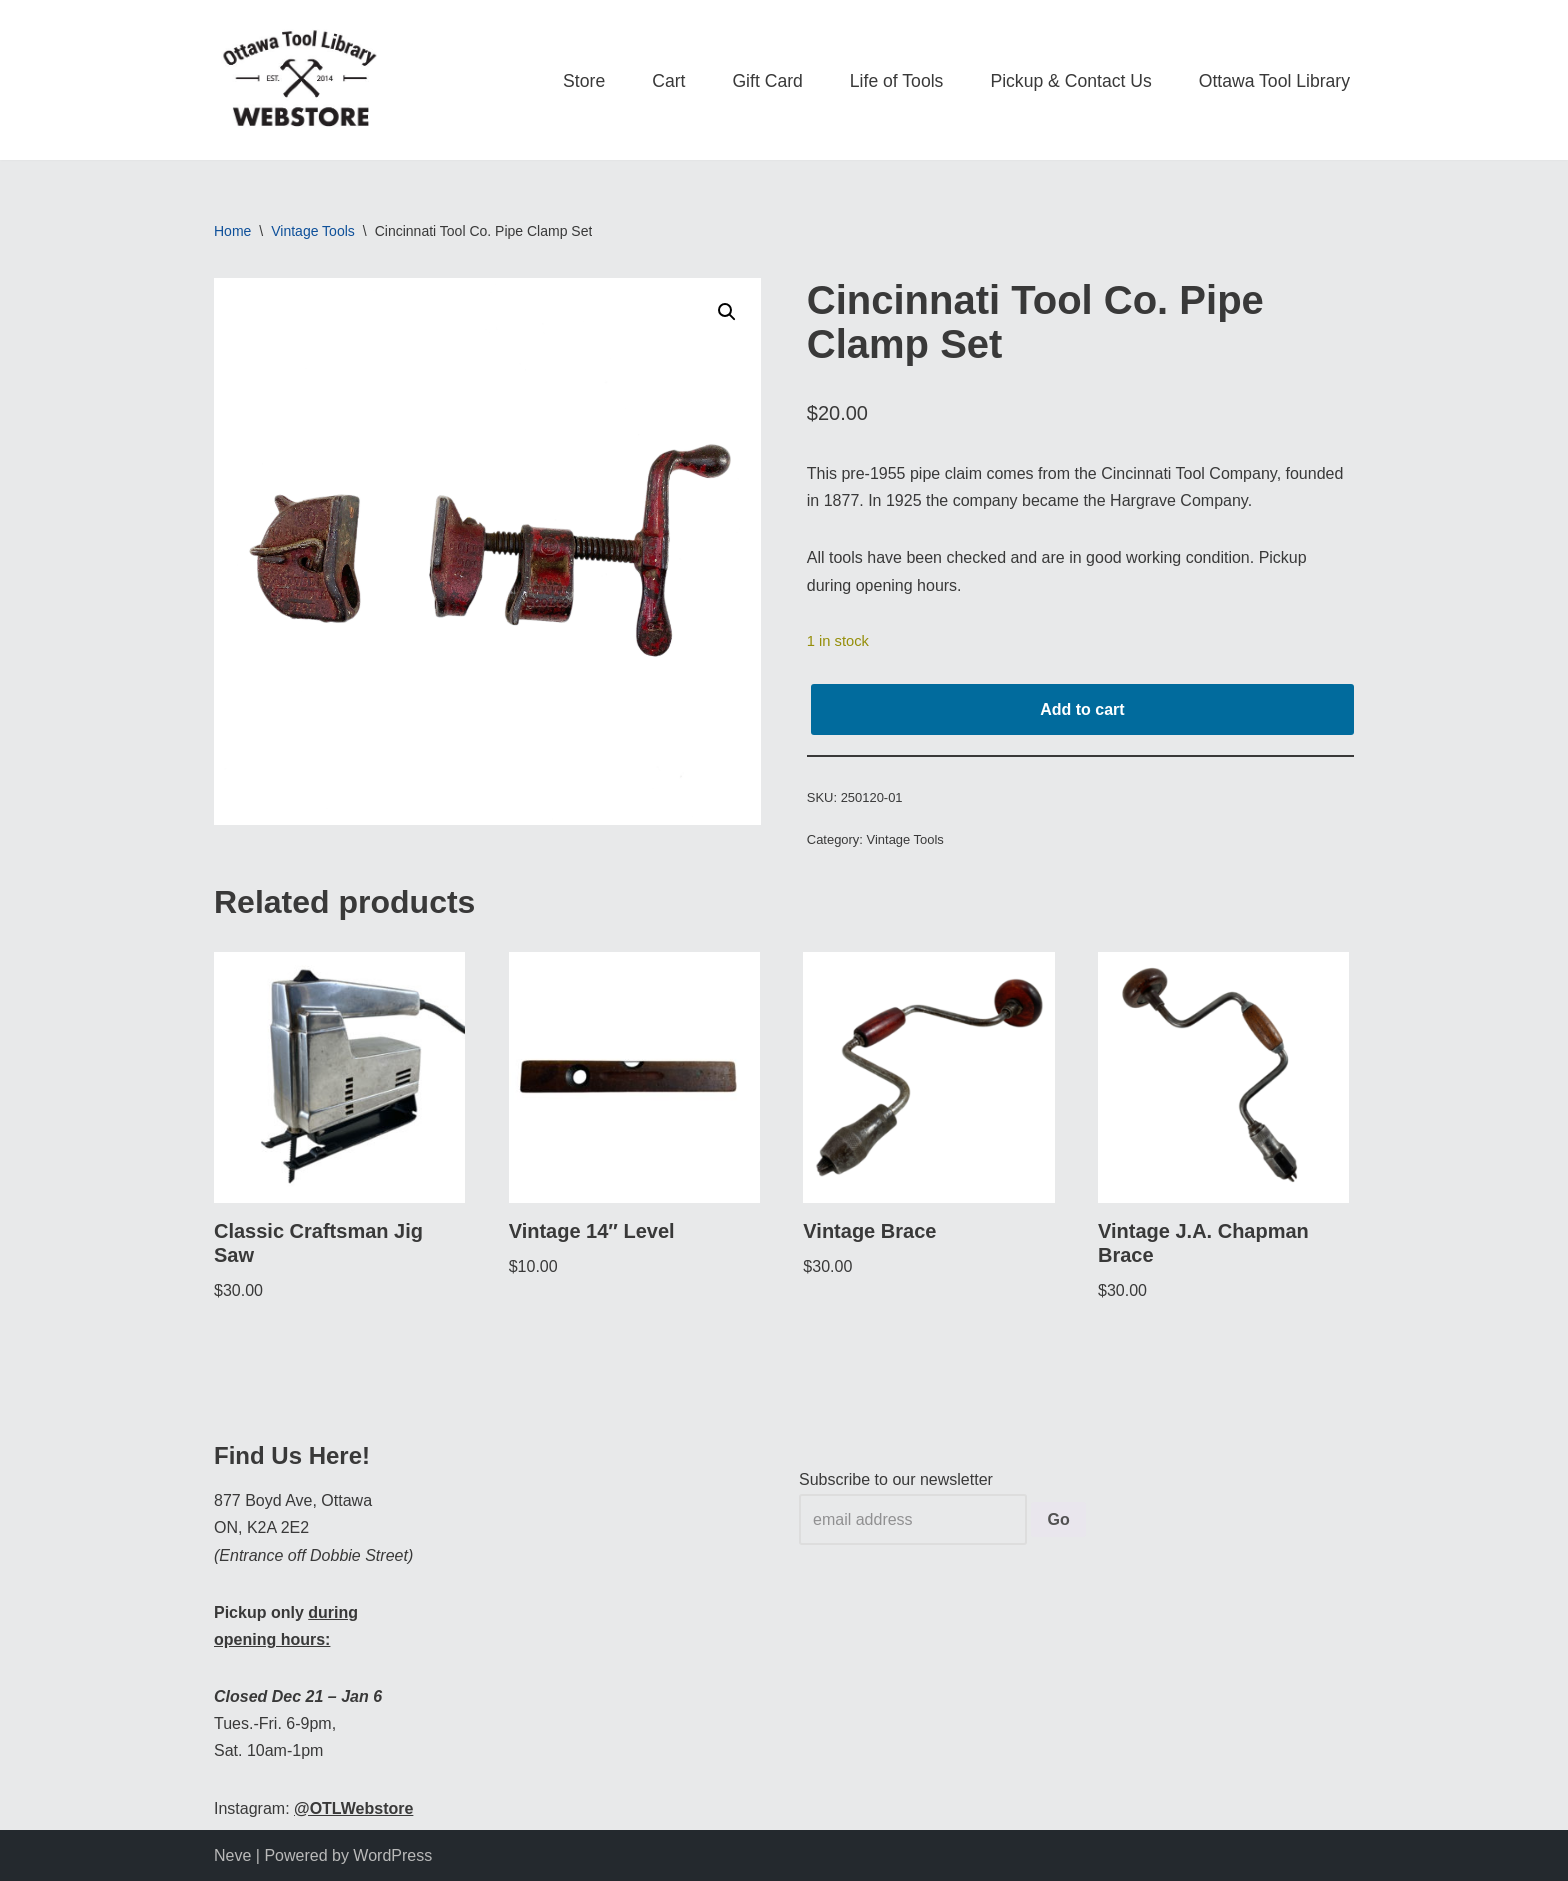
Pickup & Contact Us (1070, 81)
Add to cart (1082, 709)
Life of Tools (897, 81)
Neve (232, 1855)
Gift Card (767, 81)
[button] (727, 312)
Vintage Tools (313, 231)
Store (584, 81)
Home (232, 231)
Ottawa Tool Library (1274, 81)
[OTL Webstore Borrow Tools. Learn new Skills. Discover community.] (299, 80)
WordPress (392, 1855)
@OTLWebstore (353, 1808)
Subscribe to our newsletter (896, 1479)
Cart (668, 81)
